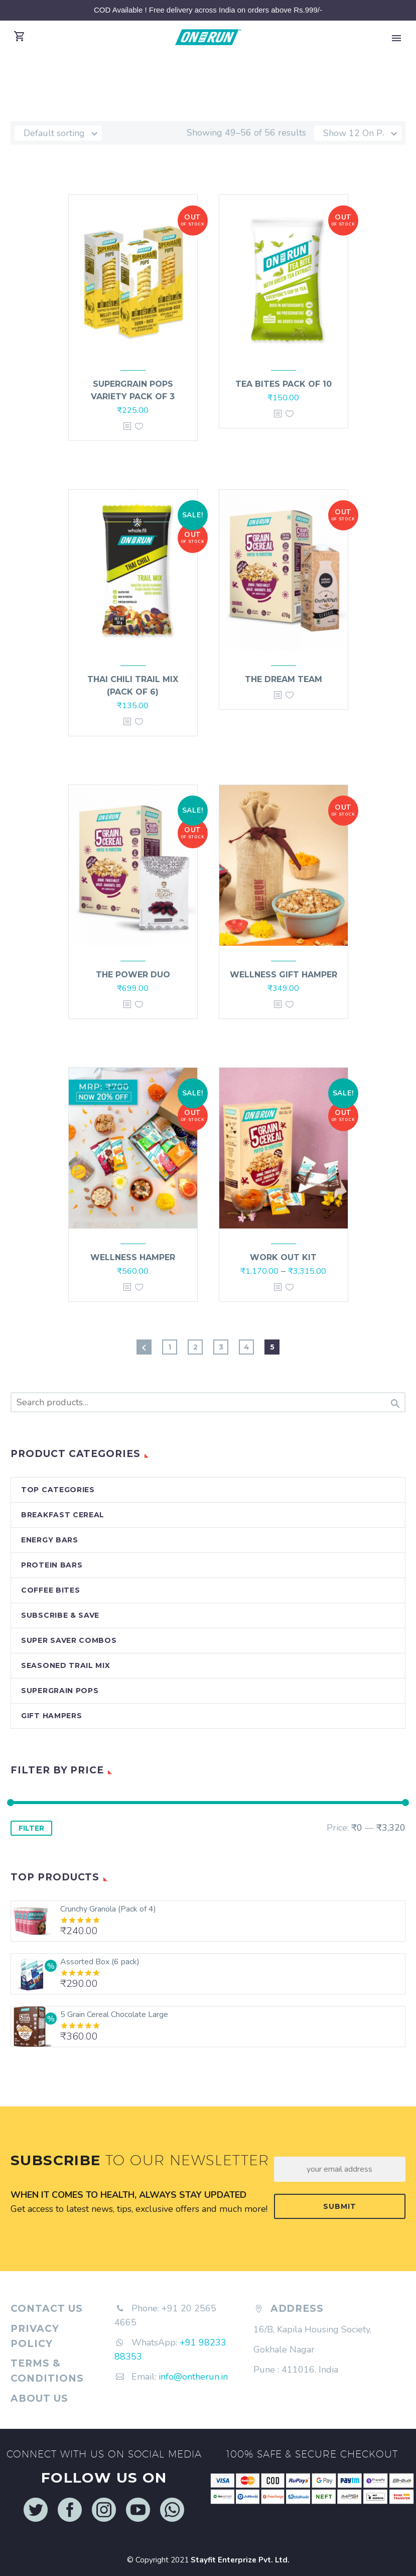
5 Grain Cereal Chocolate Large (114, 2014)
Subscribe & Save (60, 1615)
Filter (31, 1828)
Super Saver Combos (69, 1640)
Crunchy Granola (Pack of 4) (108, 1909)
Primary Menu (396, 38)
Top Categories (58, 1489)
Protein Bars (51, 1565)
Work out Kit (283, 1257)
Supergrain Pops (60, 1690)
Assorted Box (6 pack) (100, 1961)
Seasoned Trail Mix (65, 1665)
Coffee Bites (50, 1590)
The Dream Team (283, 679)
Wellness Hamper (132, 1257)
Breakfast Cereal (62, 1514)
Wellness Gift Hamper (283, 974)
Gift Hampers (51, 1715)
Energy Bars (49, 1539)
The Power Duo (133, 974)
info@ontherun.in (193, 2377)
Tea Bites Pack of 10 (283, 384)
